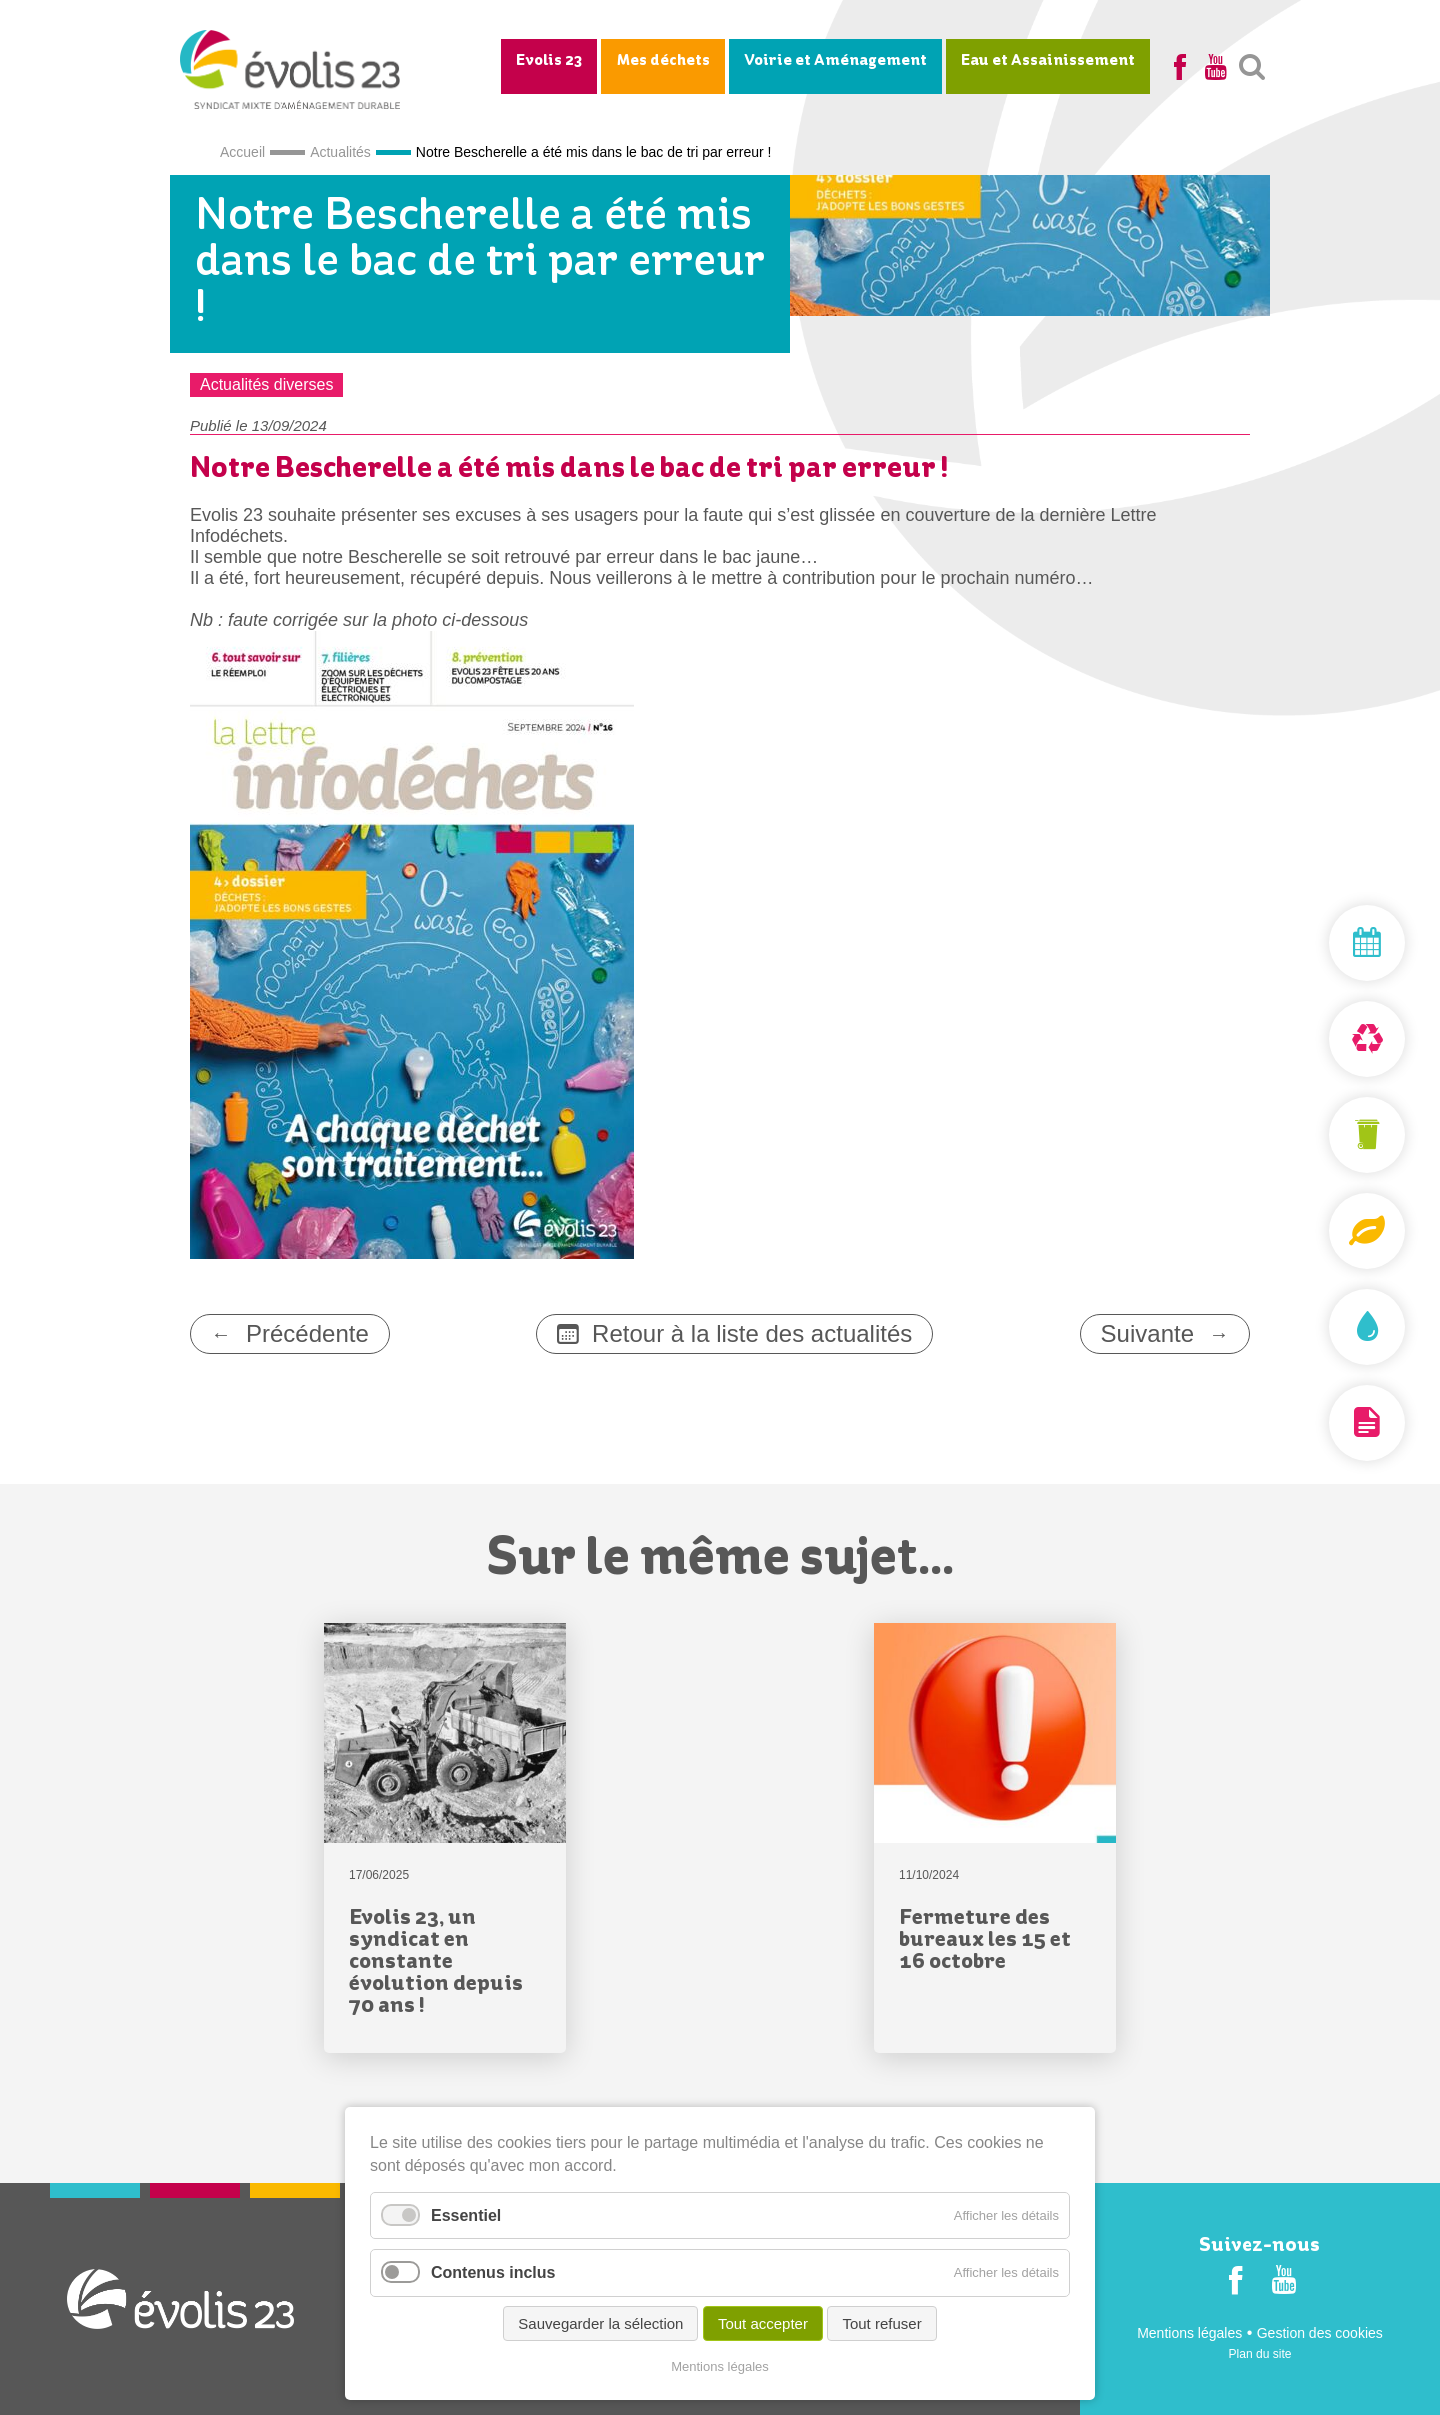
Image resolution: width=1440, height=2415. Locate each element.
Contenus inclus (493, 2273)
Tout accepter (763, 2324)
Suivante (1147, 1333)
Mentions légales (1189, 2333)
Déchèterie (1320, 1039)
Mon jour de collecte (1320, 943)
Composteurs (1320, 1231)
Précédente (307, 1333)
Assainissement (1320, 1327)
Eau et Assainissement (1048, 61)
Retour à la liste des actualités (752, 1333)
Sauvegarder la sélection (600, 2324)
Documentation (1320, 1423)
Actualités (340, 152)
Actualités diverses (266, 384)
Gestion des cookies (1320, 2333)
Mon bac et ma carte (1320, 1135)
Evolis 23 (549, 61)
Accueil (242, 152)
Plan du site (1260, 2354)
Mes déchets (663, 61)
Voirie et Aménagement (835, 61)
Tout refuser (881, 2324)
